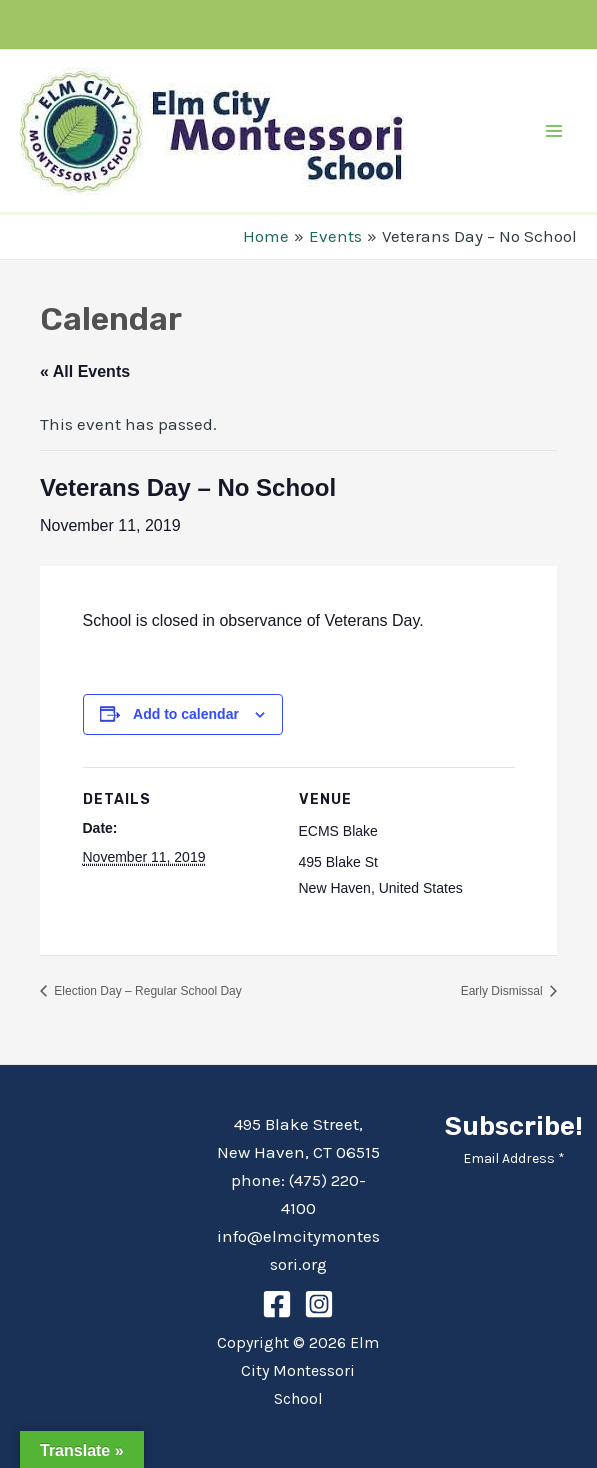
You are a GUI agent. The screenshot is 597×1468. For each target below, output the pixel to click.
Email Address (514, 1158)
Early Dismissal (503, 991)
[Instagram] (319, 1304)
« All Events (85, 371)
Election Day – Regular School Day (146, 991)
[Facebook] (277, 1304)
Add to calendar (186, 714)
